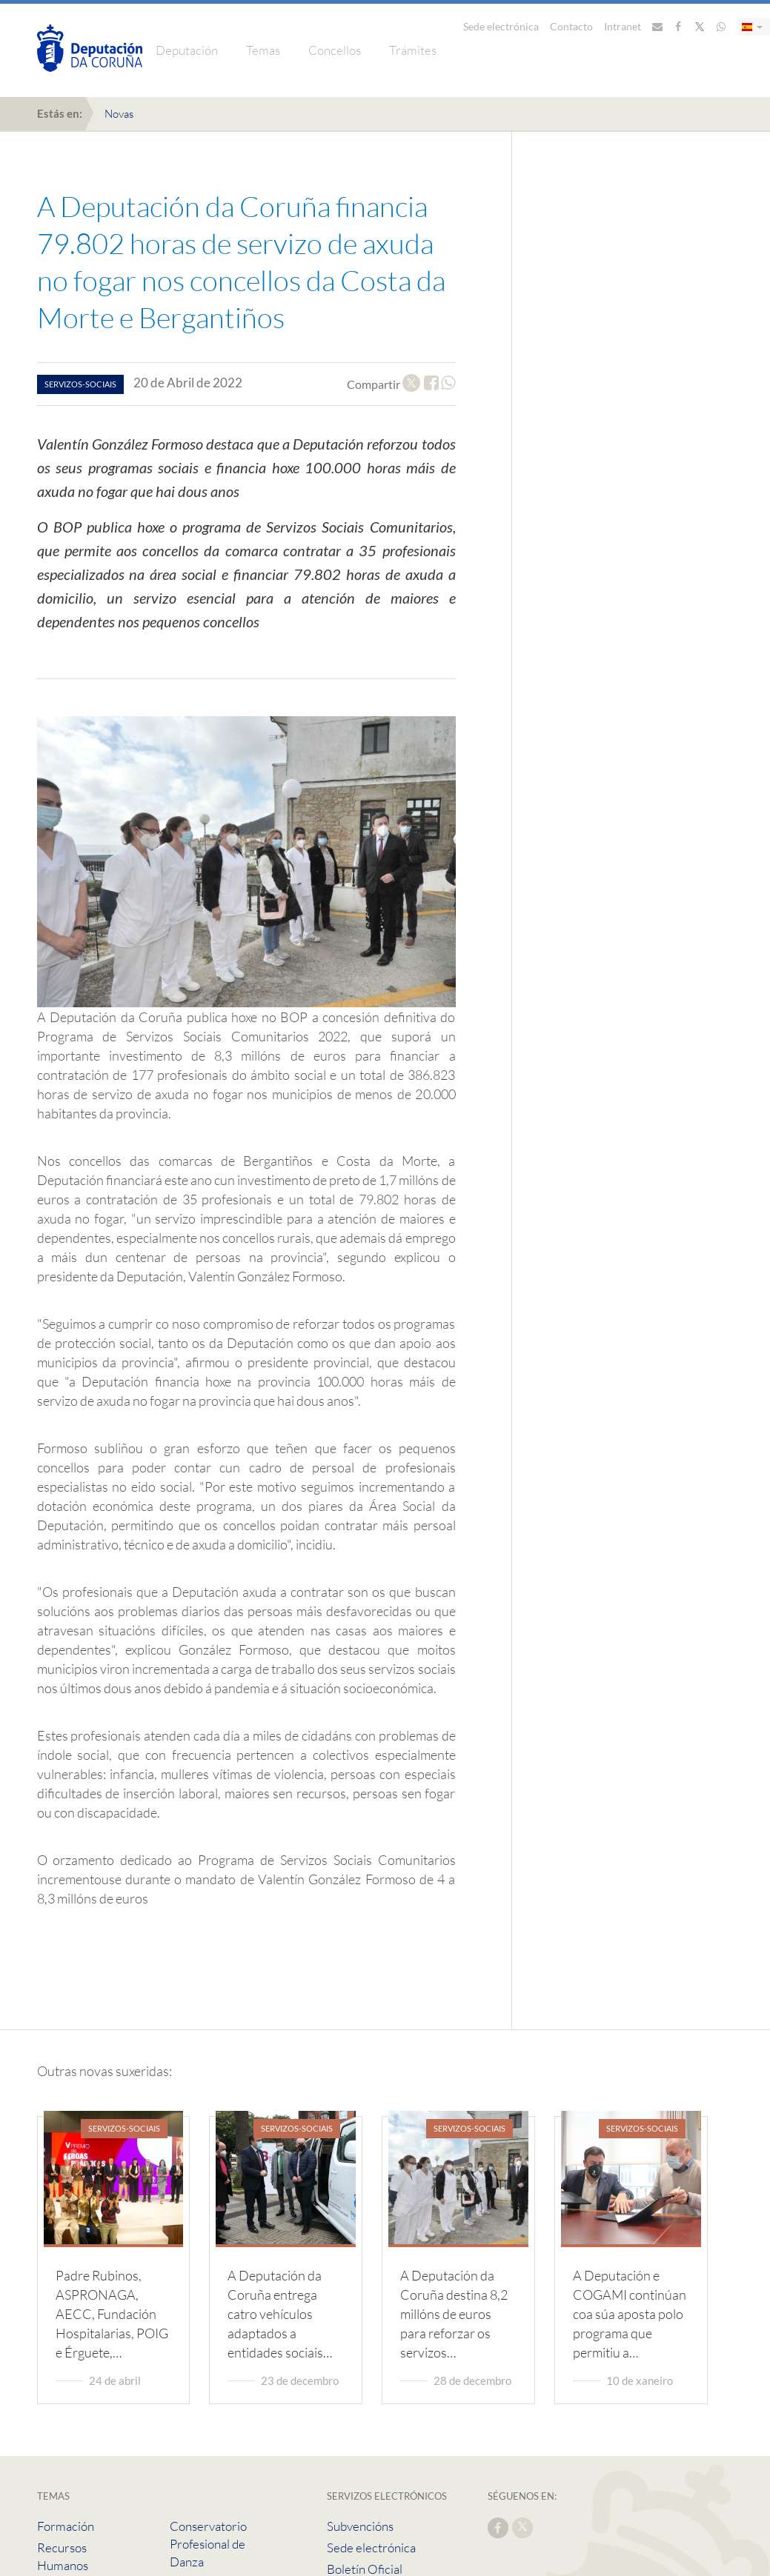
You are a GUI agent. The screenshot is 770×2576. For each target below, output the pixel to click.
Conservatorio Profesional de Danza (208, 2543)
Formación (65, 2526)
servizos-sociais (80, 384)
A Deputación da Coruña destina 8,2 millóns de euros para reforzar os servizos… (454, 2313)
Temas (263, 50)
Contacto (571, 26)
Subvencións (360, 2526)
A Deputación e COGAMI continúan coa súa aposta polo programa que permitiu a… (629, 2313)
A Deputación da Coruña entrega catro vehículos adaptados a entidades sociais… (280, 2313)
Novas (118, 114)
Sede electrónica (501, 26)
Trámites (413, 50)
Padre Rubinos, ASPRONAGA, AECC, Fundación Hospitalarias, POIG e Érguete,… (112, 2313)
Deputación (187, 50)
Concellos (334, 50)
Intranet (622, 26)
